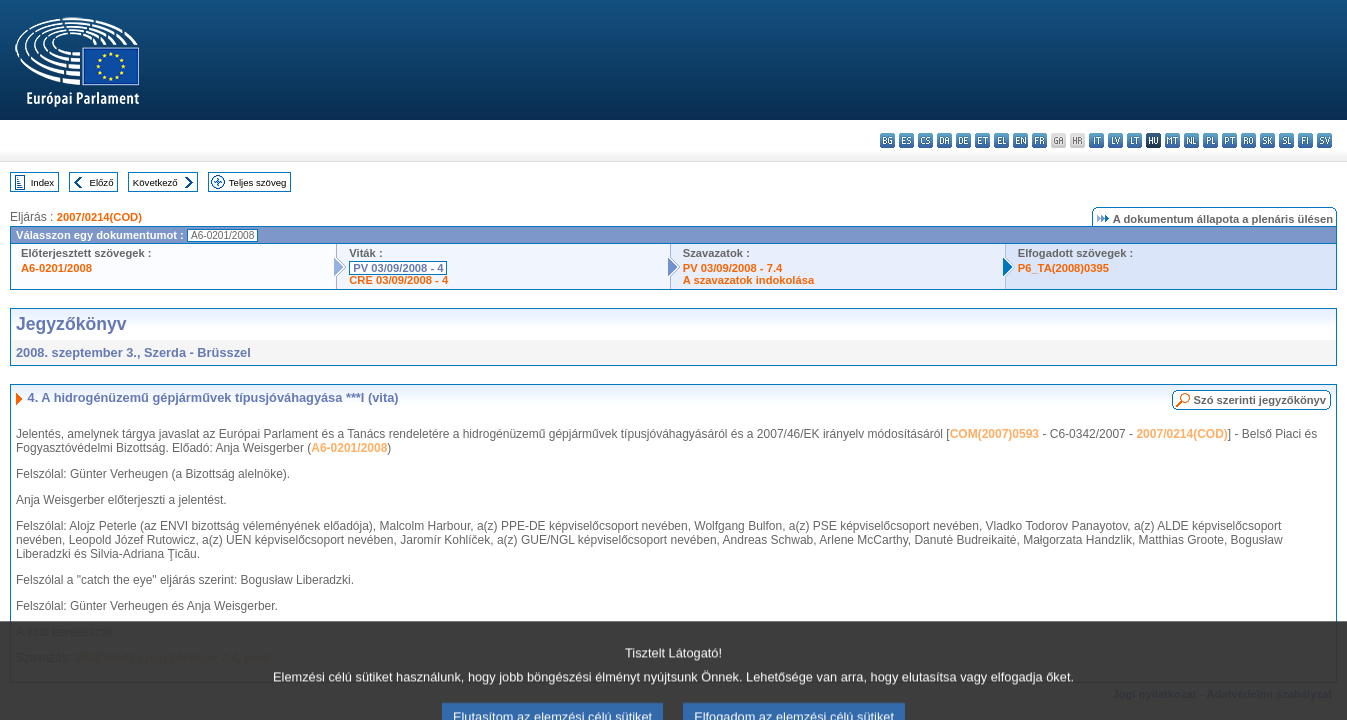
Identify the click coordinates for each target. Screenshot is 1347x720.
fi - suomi (1305, 140)
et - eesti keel (982, 140)
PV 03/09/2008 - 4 (398, 268)
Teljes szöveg (258, 182)
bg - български (887, 140)
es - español (906, 140)
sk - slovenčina (1267, 140)
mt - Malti (1172, 140)
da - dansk (944, 140)
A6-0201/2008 (56, 268)
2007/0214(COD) (99, 217)
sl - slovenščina (1286, 140)
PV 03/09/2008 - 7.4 (733, 268)
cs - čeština (925, 140)
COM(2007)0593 (994, 434)
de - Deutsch (963, 140)
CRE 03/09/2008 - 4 (398, 280)
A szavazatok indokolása (748, 280)
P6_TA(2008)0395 (1063, 268)
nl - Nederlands (1191, 140)
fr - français (1039, 140)
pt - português (1229, 140)
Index (42, 182)
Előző (102, 182)
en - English (1020, 140)
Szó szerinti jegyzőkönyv (1260, 400)
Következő (155, 182)
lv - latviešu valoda (1115, 140)
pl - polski (1210, 140)
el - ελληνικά (1001, 140)
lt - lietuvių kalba (1134, 140)
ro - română (1248, 140)
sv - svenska (1324, 140)
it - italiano (1096, 140)
